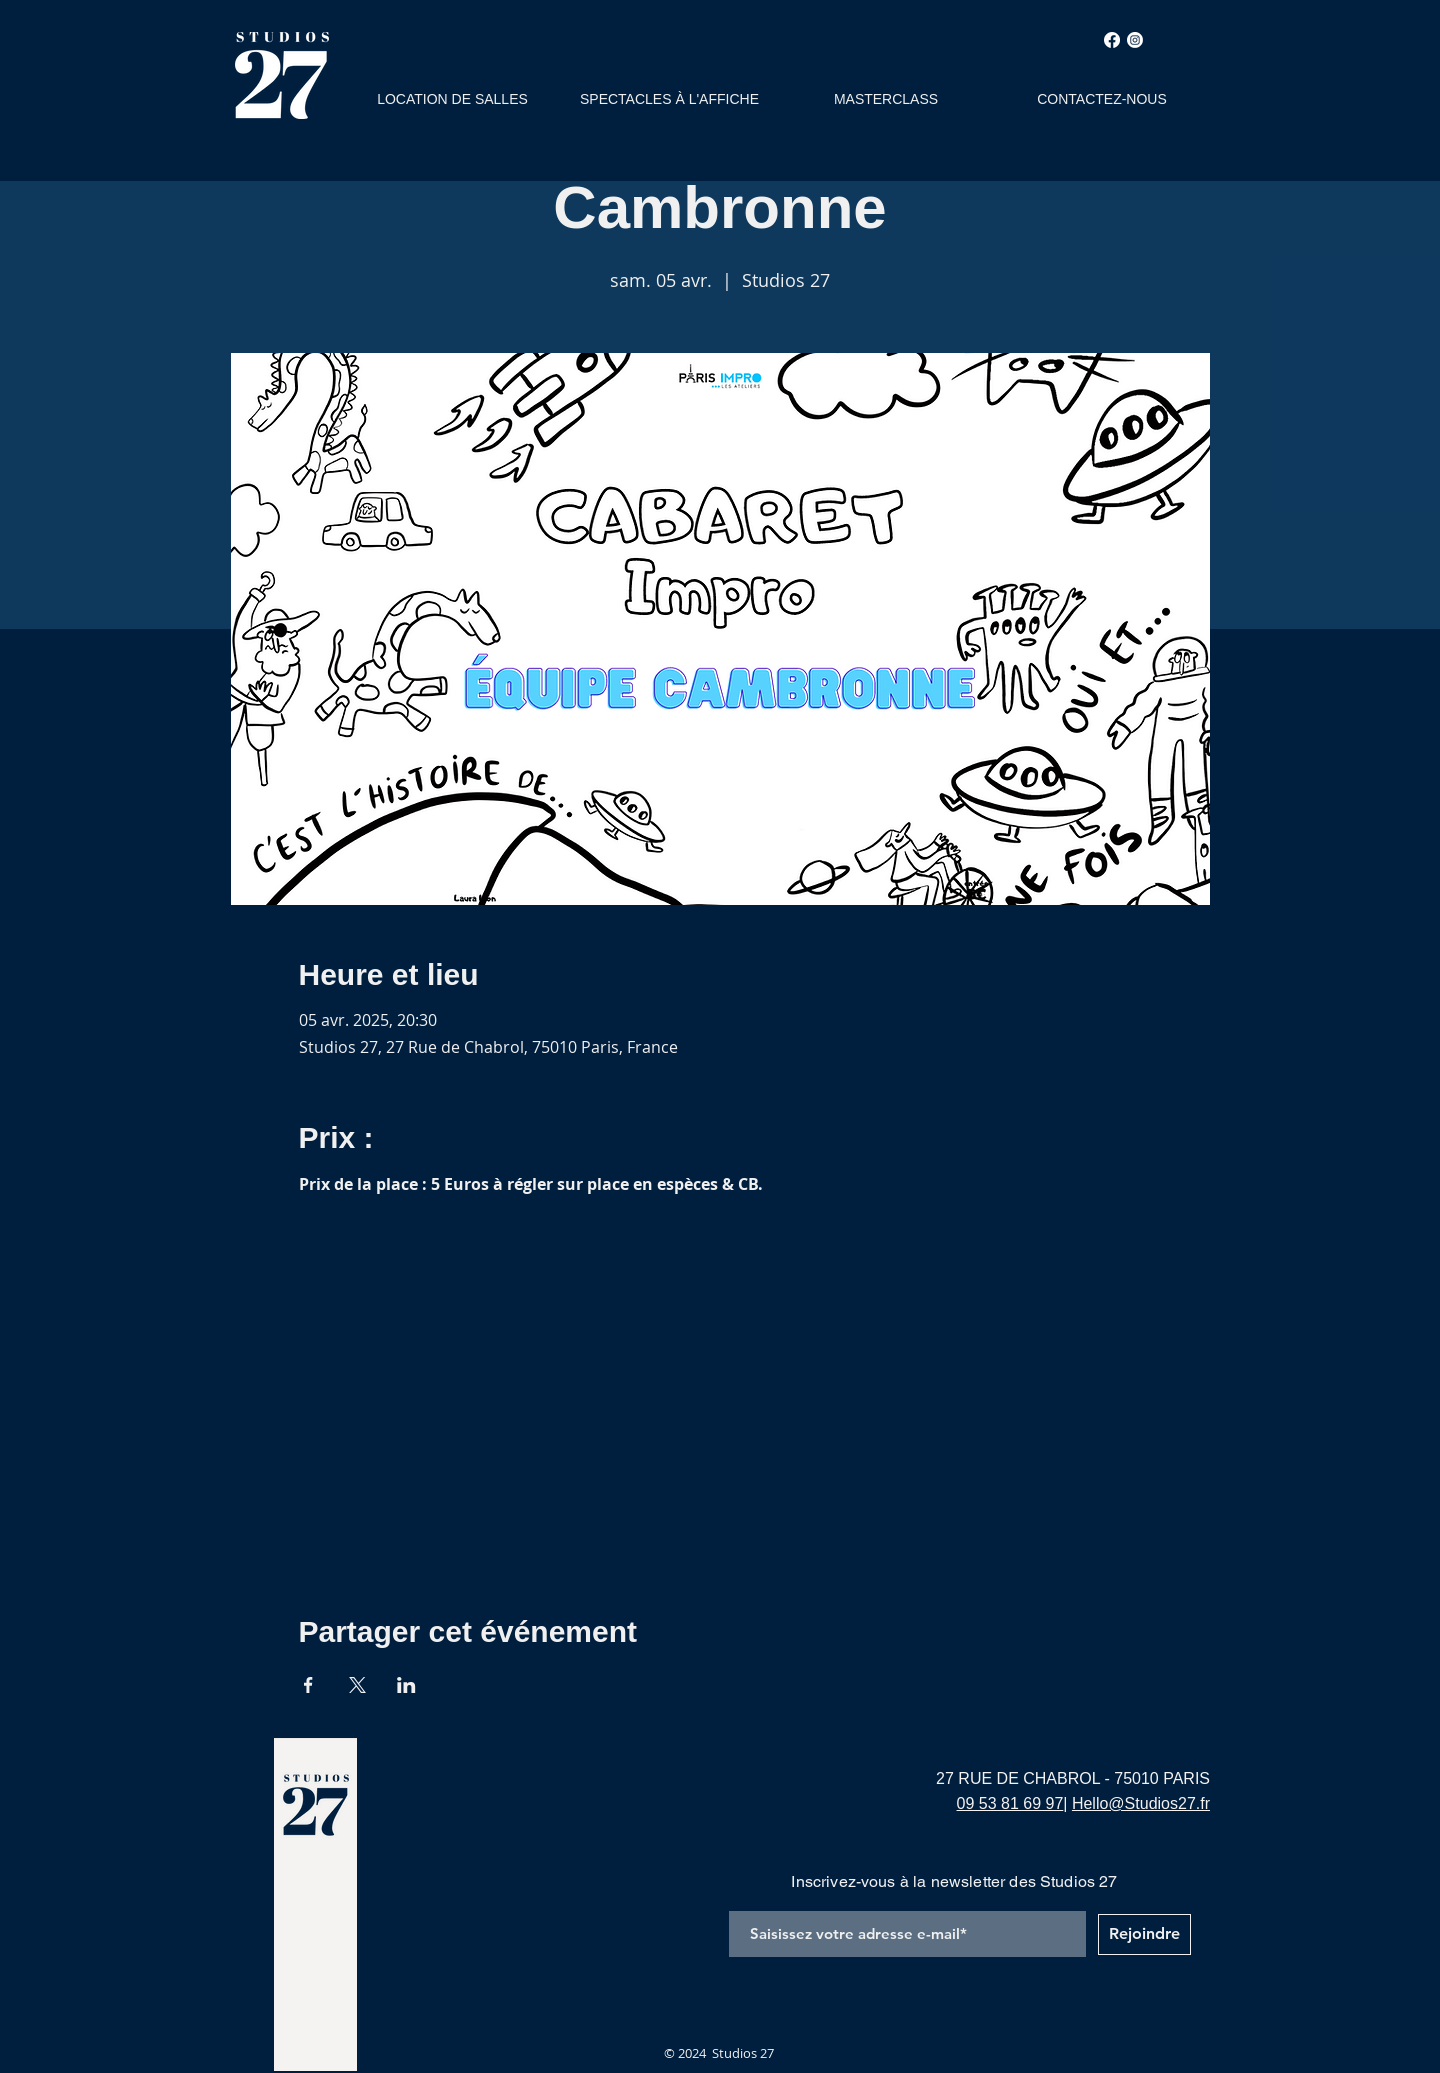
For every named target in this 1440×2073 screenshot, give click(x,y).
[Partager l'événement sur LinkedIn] (406, 1685)
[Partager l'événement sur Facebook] (308, 1685)
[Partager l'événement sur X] (357, 1685)
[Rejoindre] (1144, 1934)
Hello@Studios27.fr (1141, 1803)
